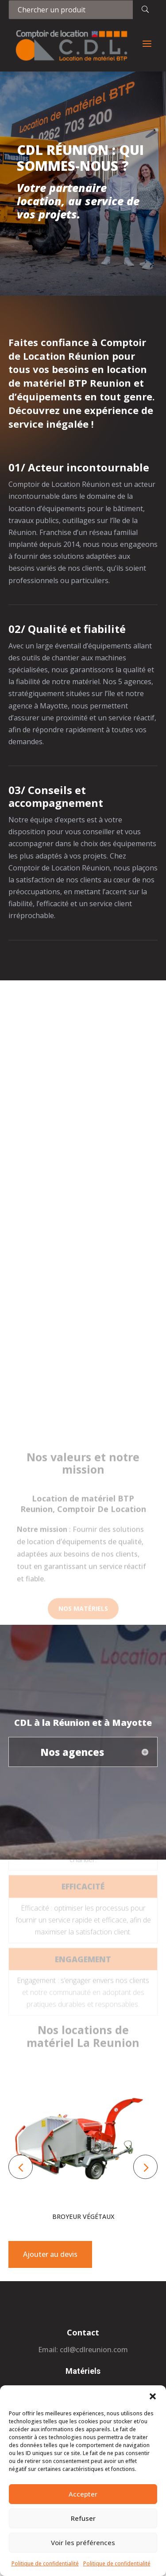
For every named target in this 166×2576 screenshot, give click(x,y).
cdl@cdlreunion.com (94, 2349)
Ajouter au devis (50, 2254)
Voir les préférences (83, 2542)
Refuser (83, 2518)
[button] (152, 2396)
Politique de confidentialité (45, 2563)
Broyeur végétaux (83, 2216)
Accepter (83, 2493)
